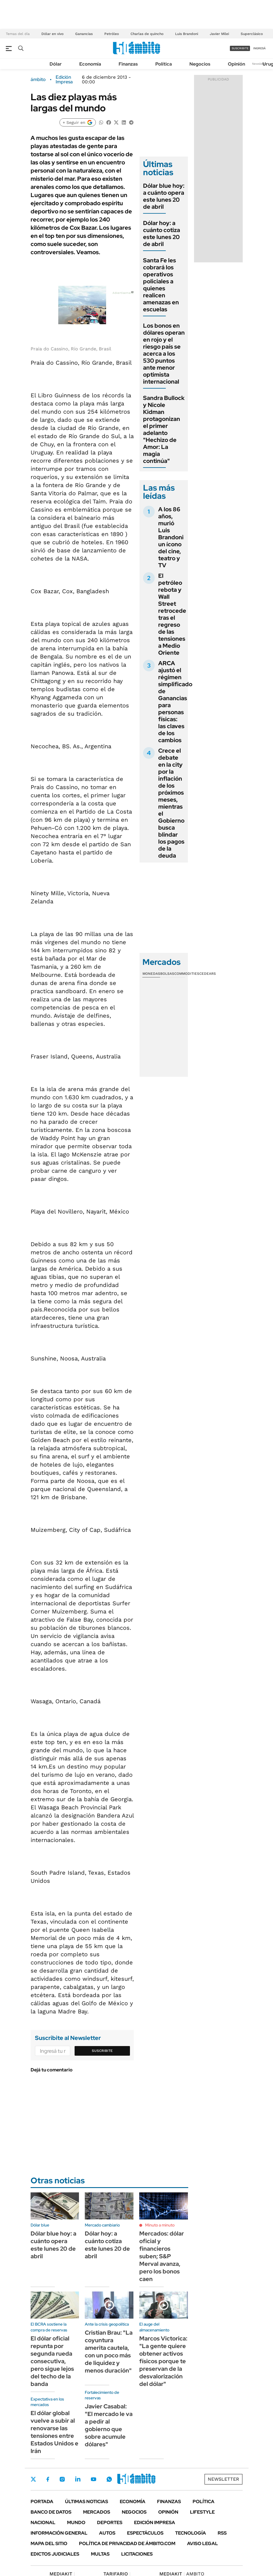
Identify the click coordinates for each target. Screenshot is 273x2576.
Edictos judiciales (55, 2554)
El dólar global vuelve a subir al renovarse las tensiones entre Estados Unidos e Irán (54, 2432)
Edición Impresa (154, 2522)
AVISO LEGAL (202, 2543)
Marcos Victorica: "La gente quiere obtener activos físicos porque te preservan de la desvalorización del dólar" (163, 2361)
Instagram (62, 2479)
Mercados (96, 2512)
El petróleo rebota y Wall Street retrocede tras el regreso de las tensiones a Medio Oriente (172, 614)
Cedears (207, 974)
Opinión (236, 64)
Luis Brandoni (186, 34)
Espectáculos (145, 2533)
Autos (107, 2533)
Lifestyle (202, 2512)
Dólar (56, 64)
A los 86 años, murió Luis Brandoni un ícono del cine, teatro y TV (171, 537)
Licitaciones (137, 2554)
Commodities (186, 974)
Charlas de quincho (147, 34)
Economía (90, 64)
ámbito (38, 79)
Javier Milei (219, 34)
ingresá (259, 48)
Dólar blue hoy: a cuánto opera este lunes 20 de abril (163, 196)
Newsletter (259, 63)
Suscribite (102, 2051)
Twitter (33, 2479)
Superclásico (252, 34)
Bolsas (167, 974)
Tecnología (190, 2533)
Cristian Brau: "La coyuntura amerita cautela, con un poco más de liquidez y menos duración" (109, 2351)
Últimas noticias (86, 2501)
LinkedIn (77, 2479)
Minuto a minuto (160, 2225)
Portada (42, 2501)
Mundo (76, 2522)
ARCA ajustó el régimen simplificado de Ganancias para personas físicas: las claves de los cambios (175, 701)
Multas (100, 2554)
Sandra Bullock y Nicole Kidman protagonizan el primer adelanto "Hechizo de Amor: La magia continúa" (163, 429)
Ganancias (84, 34)
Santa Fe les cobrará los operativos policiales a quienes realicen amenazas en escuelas (161, 285)
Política (163, 64)
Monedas (151, 974)
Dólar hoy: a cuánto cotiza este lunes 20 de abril (161, 233)
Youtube (93, 2479)
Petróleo (111, 34)
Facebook (47, 2479)
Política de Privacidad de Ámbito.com (127, 2543)
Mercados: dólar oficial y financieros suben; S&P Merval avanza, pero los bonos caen (161, 2256)
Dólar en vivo (52, 34)
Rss (222, 2533)
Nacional (43, 2522)
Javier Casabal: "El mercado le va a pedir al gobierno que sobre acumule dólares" (109, 2425)
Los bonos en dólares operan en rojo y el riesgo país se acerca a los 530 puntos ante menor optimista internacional (164, 353)
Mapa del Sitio (49, 2543)
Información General (59, 2533)
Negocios (199, 64)
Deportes (109, 2522)
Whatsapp (109, 2479)
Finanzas (128, 64)
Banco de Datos (51, 2512)
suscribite (240, 48)
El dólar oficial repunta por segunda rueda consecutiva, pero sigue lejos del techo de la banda (52, 2361)
